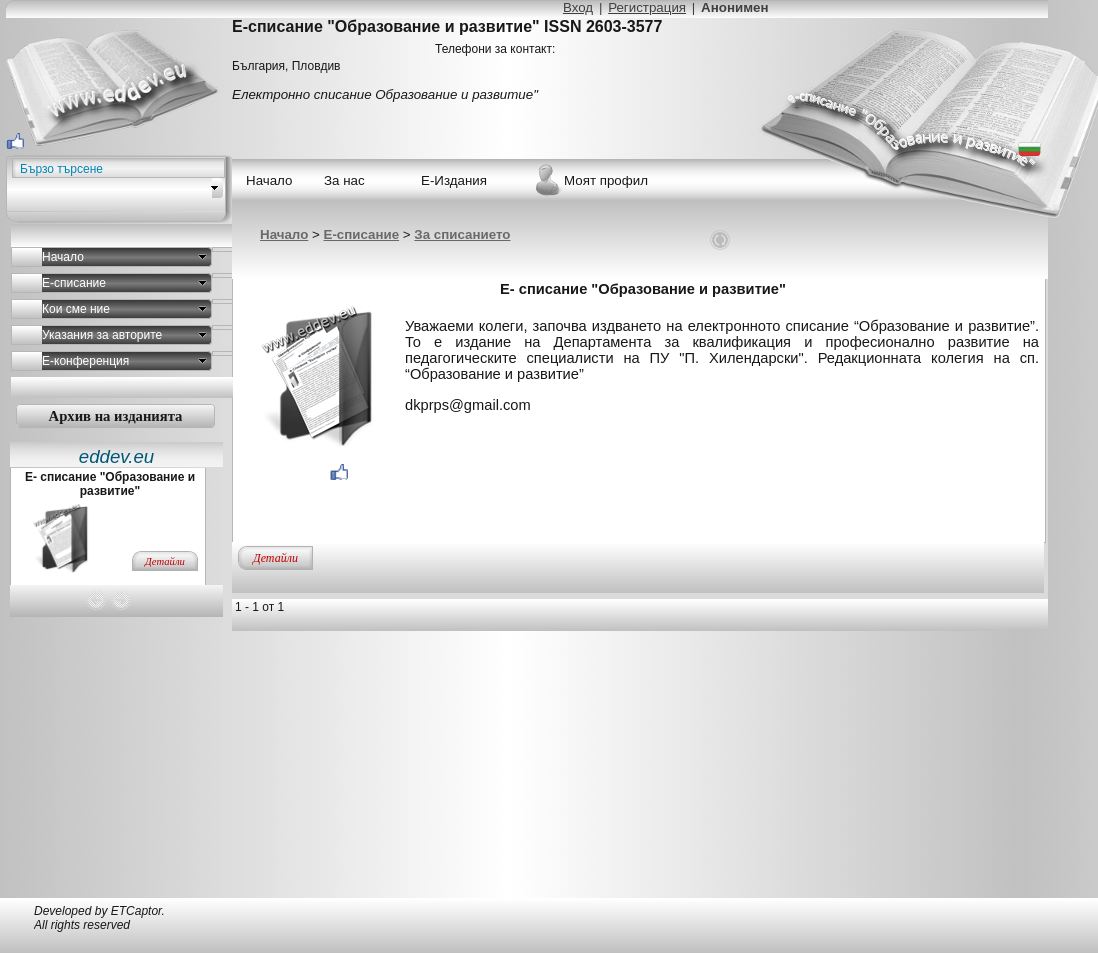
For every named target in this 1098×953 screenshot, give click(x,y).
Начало (284, 234)
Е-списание (362, 234)
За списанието (462, 234)
